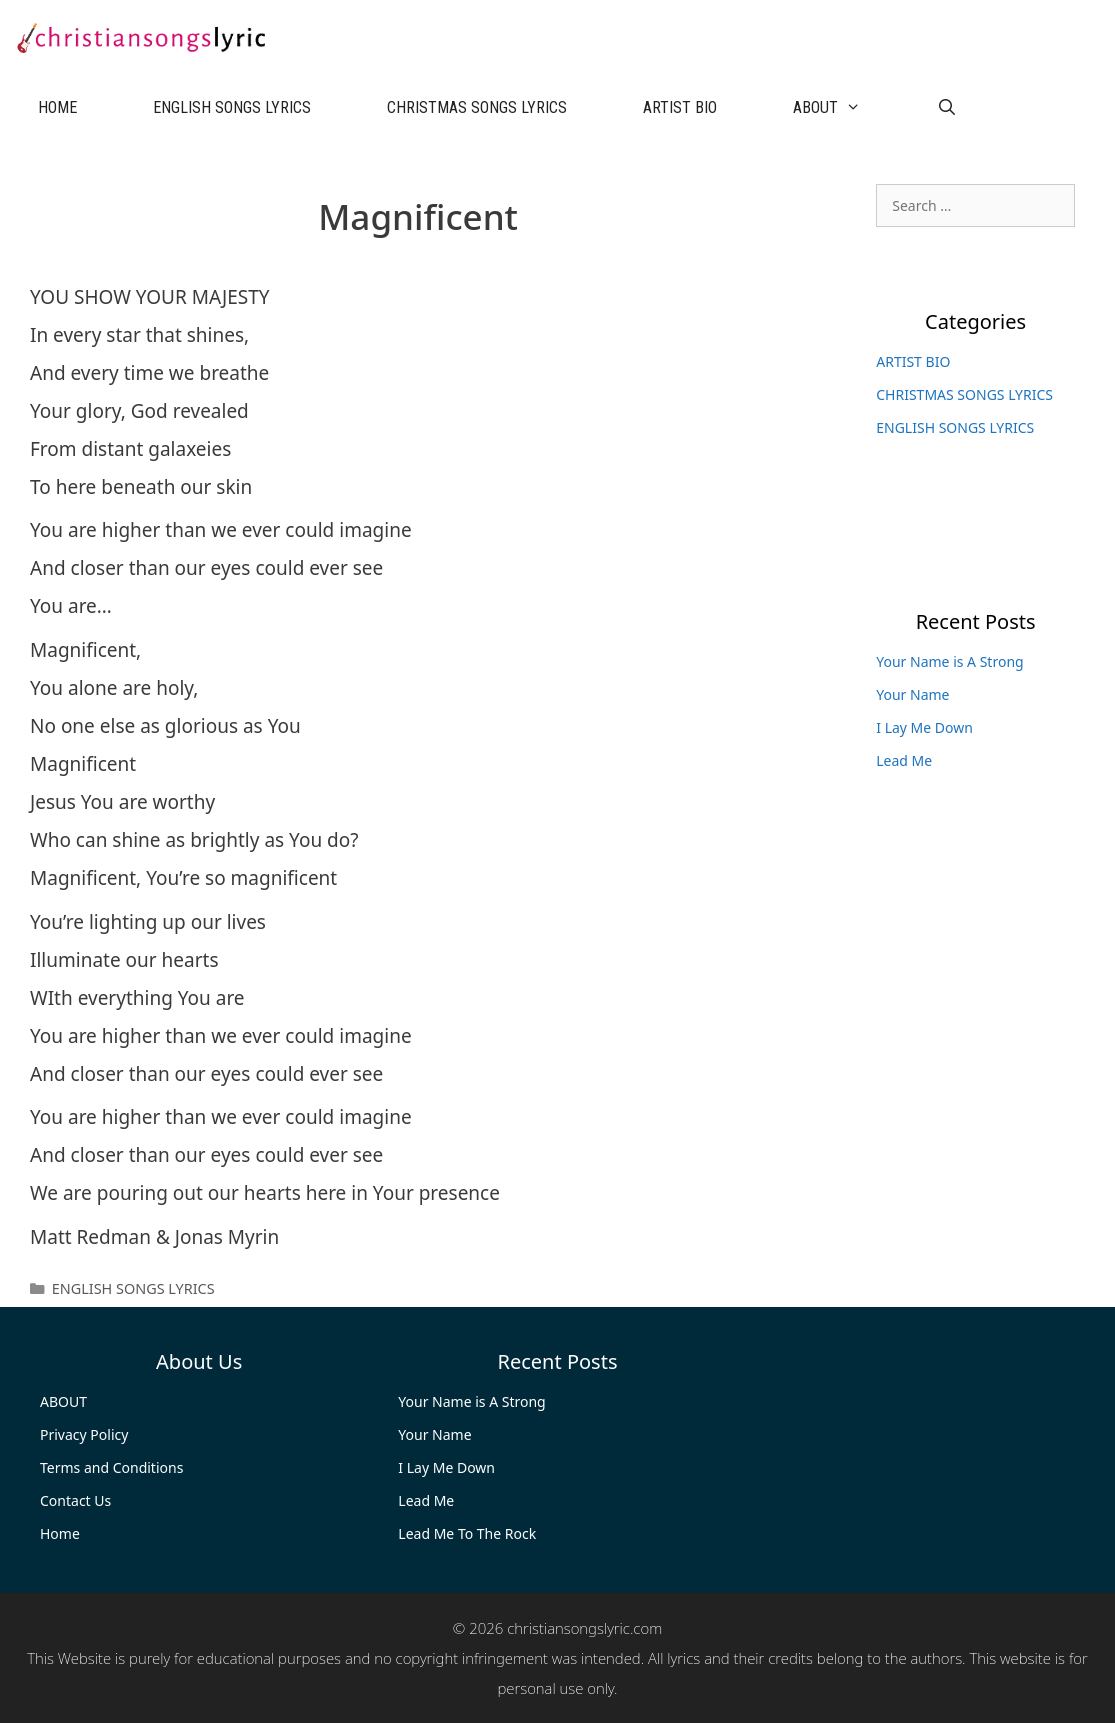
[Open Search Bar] (947, 108)
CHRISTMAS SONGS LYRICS (477, 107)
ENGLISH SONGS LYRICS (232, 107)
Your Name (912, 694)
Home (60, 1533)
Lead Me (904, 760)
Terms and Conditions (111, 1467)
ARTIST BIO (680, 107)
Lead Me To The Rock (467, 1533)
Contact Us (75, 1500)
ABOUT (846, 108)
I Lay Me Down (924, 727)
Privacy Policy (84, 1434)
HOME (57, 107)
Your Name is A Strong (949, 661)
